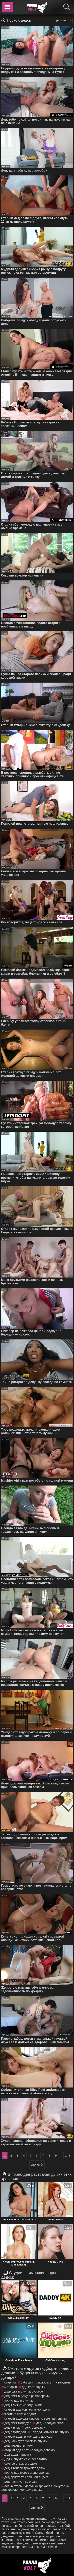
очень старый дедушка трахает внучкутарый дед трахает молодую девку (35, 2487)
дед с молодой (15, 2432)
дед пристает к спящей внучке (26, 2477)
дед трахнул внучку (18, 2445)
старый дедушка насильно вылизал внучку (35, 2418)
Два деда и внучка (17, 2454)
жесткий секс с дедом (20, 2414)
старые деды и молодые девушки (28, 2436)
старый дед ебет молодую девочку (29, 2450)
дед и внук (12, 2427)
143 (67, 2155)
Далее (37, 2165)
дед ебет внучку (33, 2387)
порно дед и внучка (18, 2400)
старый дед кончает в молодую (27, 2409)
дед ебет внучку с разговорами (27, 2396)
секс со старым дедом (20, 2463)
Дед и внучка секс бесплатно (25, 2459)
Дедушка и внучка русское (23, 2391)
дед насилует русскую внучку (25, 2441)
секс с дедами (34, 2427)
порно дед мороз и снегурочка (26, 2472)
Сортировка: (62, 20)
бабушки (27, 2382)
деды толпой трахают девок (24, 2468)
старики (10, 2382)
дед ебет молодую (17, 2423)
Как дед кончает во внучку (50, 2432)
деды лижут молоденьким (23, 2405)
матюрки (10, 2387)
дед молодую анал (50, 2423)
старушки (63, 2382)
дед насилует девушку (20, 2481)
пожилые (44, 2382)
